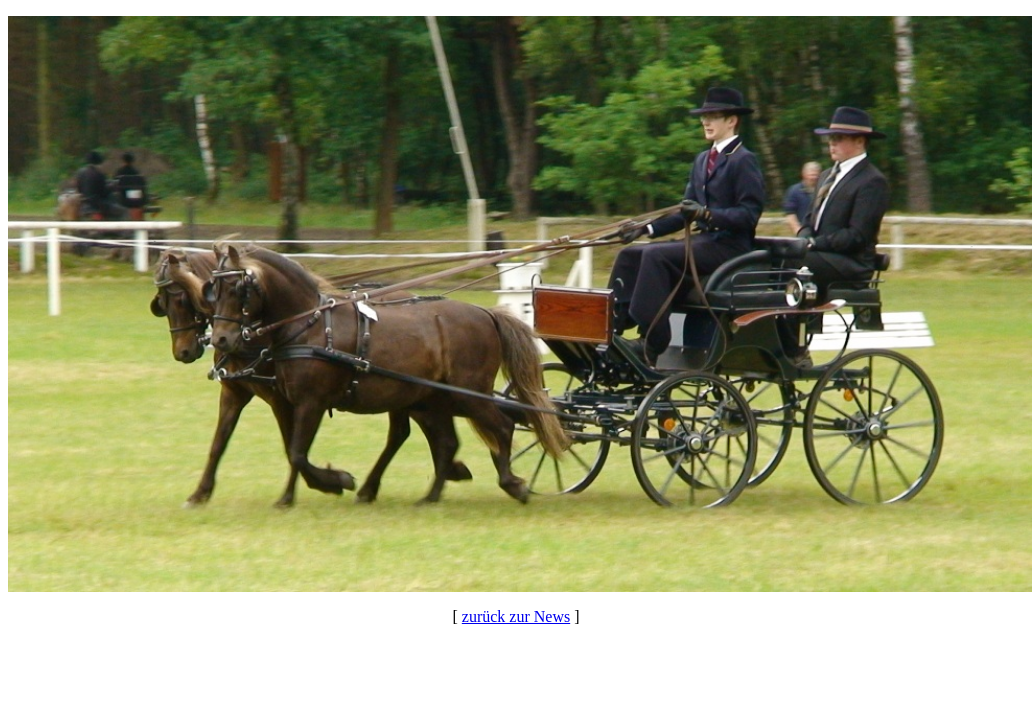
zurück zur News (516, 616)
